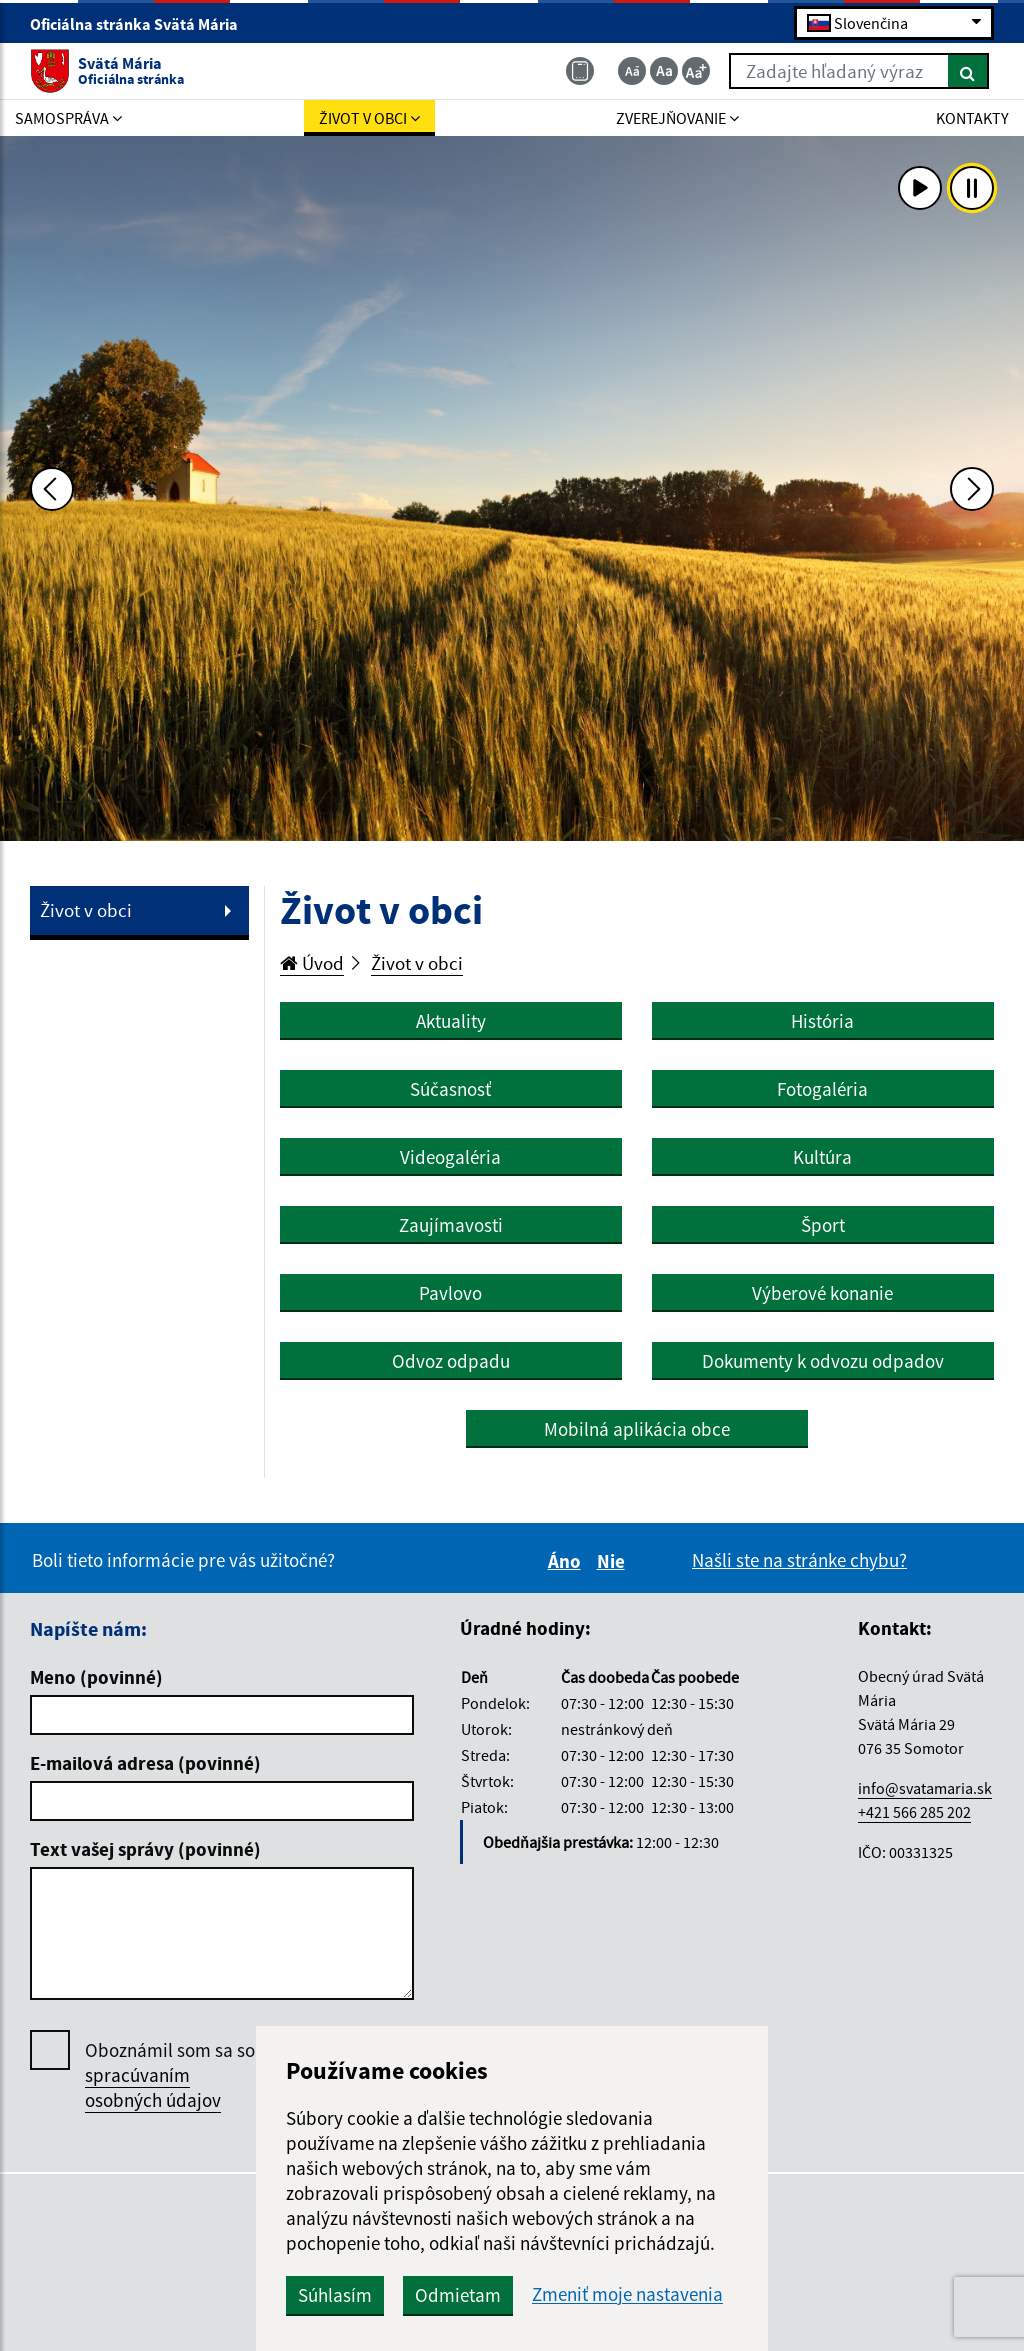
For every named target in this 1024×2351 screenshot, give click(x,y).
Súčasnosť (450, 1089)
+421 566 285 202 (914, 1812)
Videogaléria (450, 1157)
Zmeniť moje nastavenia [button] (627, 2294)
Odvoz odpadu (451, 1361)
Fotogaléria (822, 1089)
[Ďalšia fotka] (972, 489)
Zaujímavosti (451, 1225)
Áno (567, 1561)
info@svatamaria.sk (925, 1788)
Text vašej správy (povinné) (145, 1849)
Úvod (312, 963)
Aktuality (451, 1021)
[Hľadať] (968, 71)
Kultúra (822, 1157)
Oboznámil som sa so (170, 2075)
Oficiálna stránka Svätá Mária (142, 24)
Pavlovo (450, 1293)
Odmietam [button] (458, 2295)
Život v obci (86, 910)
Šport (823, 1225)
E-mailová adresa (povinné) (145, 1763)
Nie (614, 1561)
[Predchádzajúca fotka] (52, 489)
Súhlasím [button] (335, 2295)
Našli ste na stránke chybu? (799, 1560)
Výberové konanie (822, 1293)
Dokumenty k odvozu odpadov (823, 1361)
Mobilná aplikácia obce (637, 1429)
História (822, 1021)
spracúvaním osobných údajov (153, 2087)
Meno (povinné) (96, 1677)
